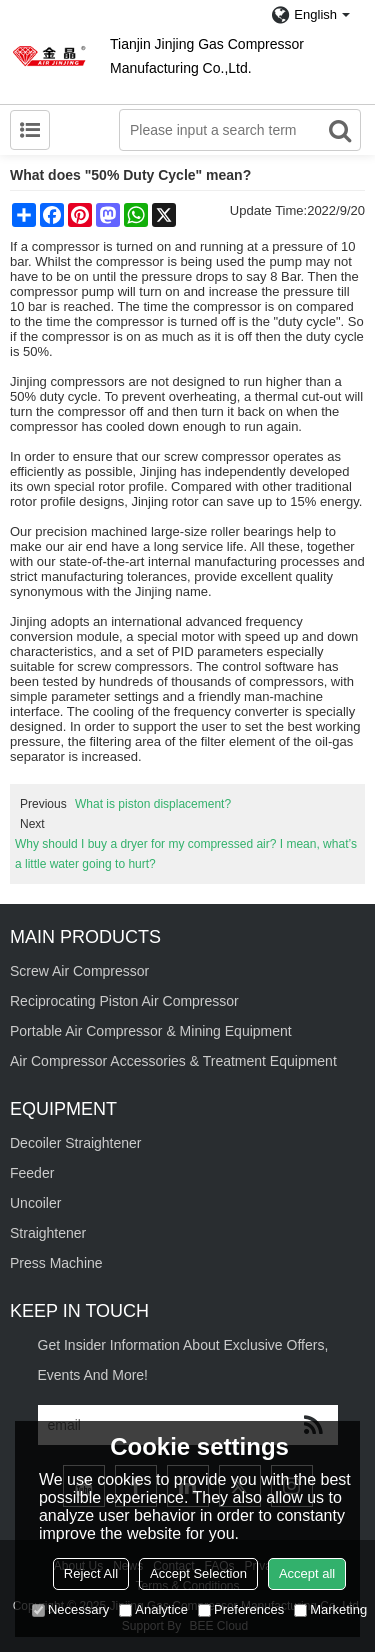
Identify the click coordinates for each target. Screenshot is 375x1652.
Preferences (241, 1609)
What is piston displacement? (153, 804)
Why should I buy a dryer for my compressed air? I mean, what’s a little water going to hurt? (186, 854)
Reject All (91, 1573)
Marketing (330, 1609)
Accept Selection (198, 1573)
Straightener (48, 1233)
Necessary (70, 1609)
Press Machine (56, 1263)
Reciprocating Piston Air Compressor (124, 1001)
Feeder (32, 1173)
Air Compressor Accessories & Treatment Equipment (173, 1061)
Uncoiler (35, 1203)
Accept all (307, 1573)
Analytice (153, 1609)
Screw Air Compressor (79, 971)
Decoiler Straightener (76, 1143)
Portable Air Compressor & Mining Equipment (151, 1031)
